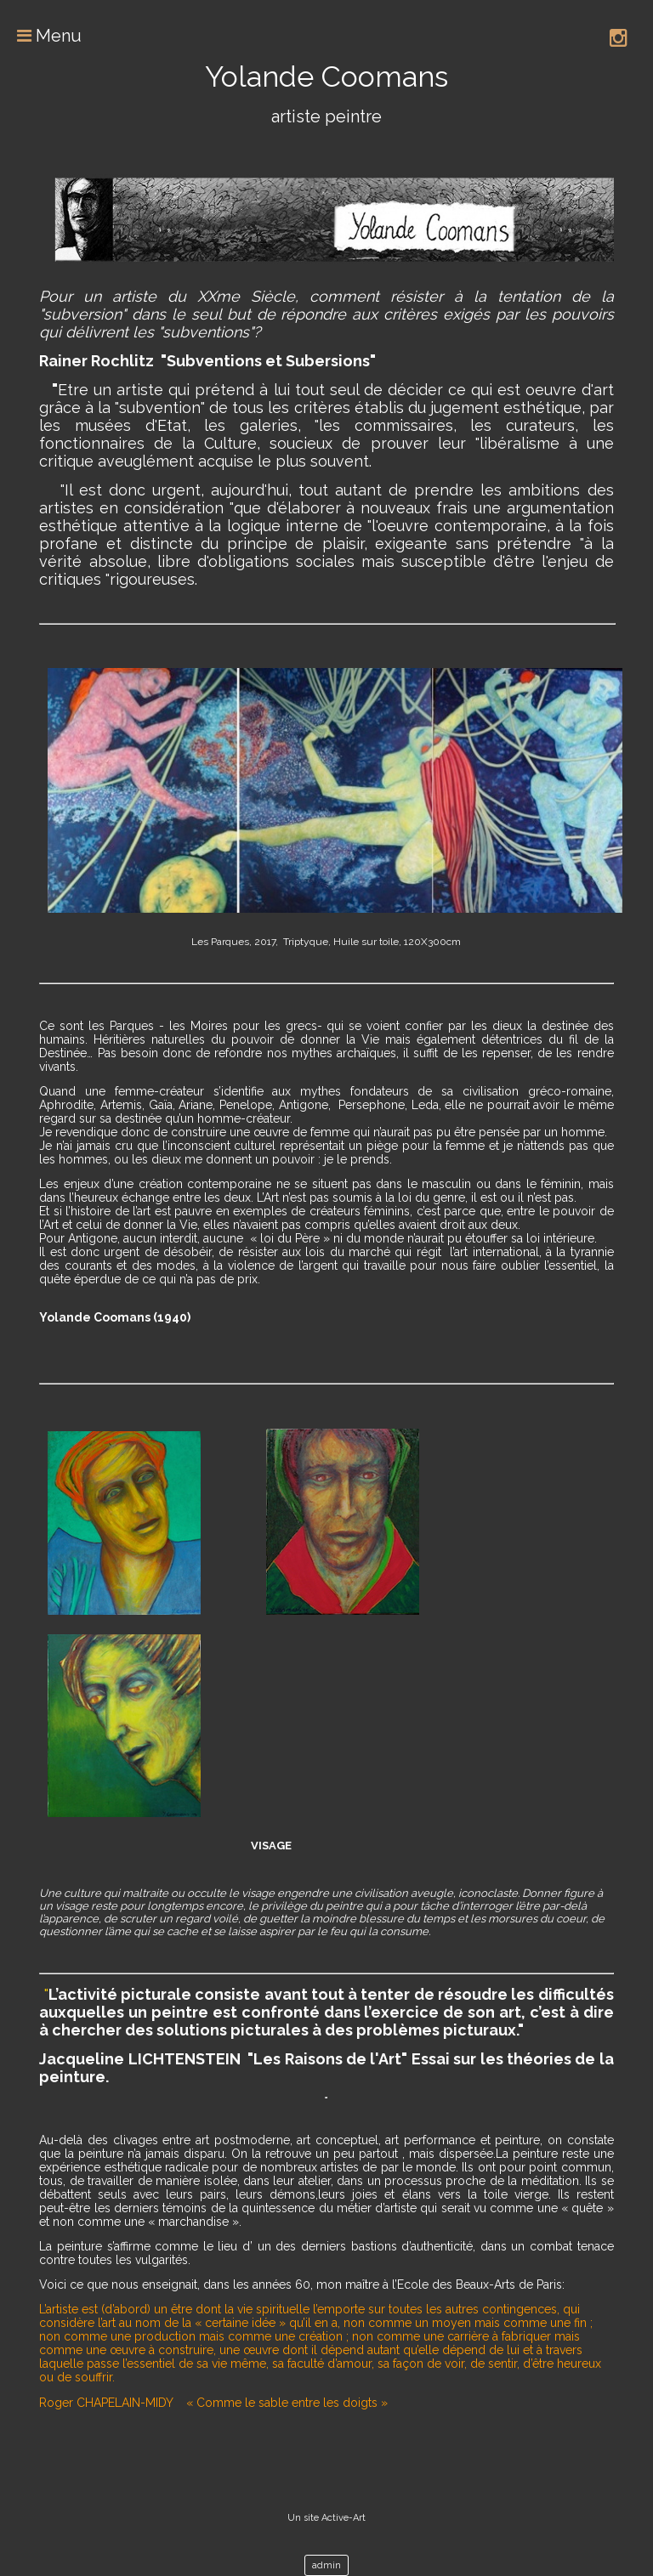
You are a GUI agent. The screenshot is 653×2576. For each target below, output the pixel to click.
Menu (41, 35)
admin (326, 2565)
